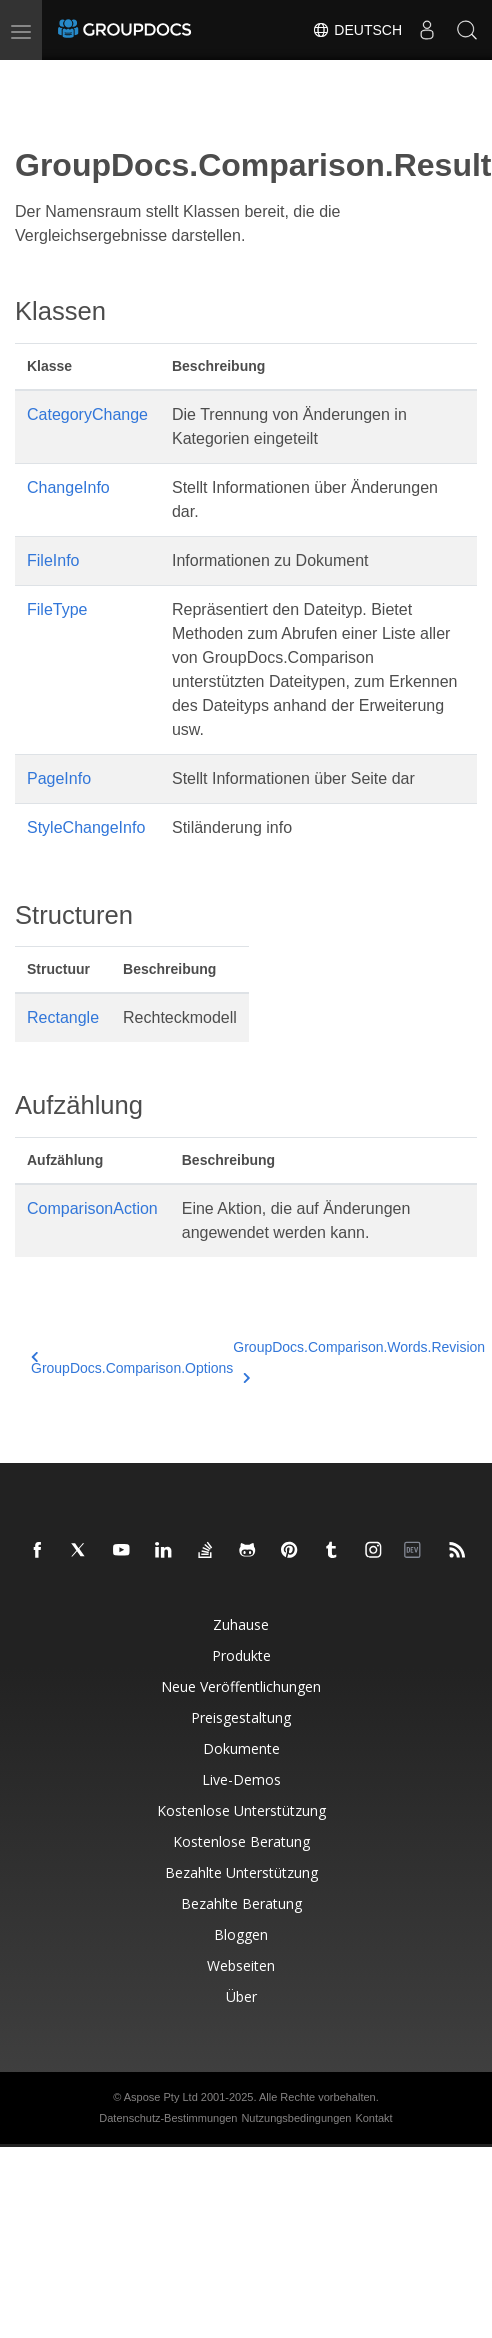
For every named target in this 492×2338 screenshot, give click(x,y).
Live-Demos (241, 1779)
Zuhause (241, 1624)
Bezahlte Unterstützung (241, 1872)
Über (241, 1996)
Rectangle (63, 1017)
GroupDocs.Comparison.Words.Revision (359, 1359)
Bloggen (241, 1934)
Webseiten (241, 1965)
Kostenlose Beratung (241, 1841)
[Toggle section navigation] (32, 77)
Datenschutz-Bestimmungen (168, 2118)
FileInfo (53, 560)
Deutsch (357, 30)
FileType (57, 609)
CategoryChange (87, 414)
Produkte (241, 1655)
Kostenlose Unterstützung (241, 1810)
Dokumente (241, 1748)
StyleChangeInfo (86, 827)
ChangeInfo (68, 487)
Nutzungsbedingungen (296, 2118)
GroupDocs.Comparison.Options (132, 1363)
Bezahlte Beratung (241, 1903)
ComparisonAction (92, 1208)
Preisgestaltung (241, 1717)
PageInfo (59, 778)
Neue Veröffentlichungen (241, 1686)
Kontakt (373, 2118)
